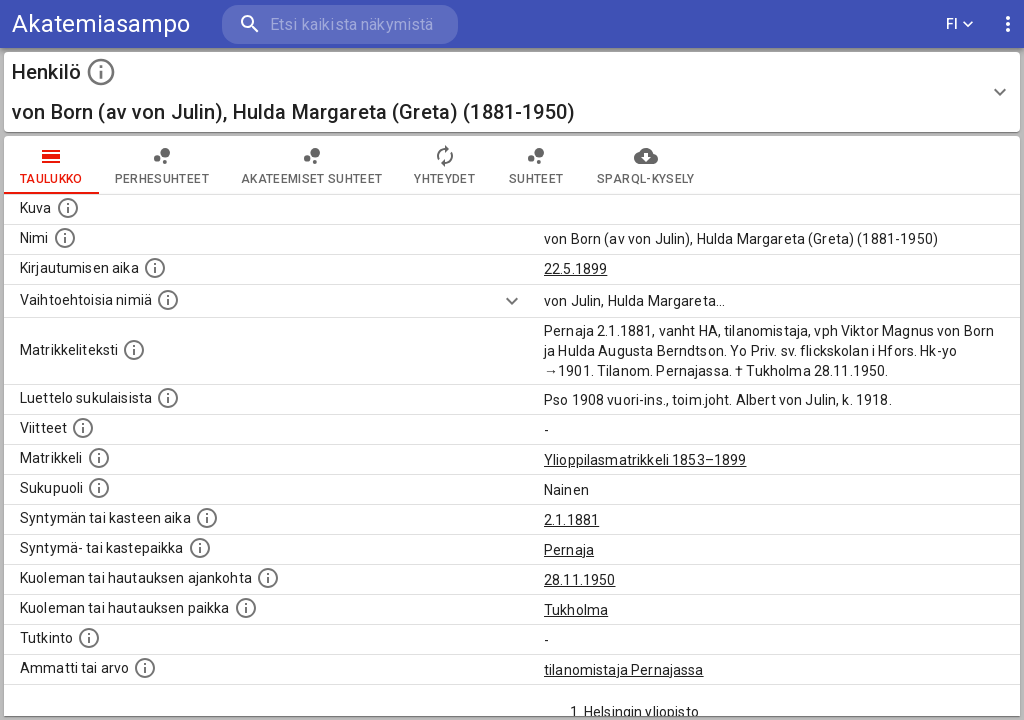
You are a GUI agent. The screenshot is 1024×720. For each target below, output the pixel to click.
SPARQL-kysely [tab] (645, 165)
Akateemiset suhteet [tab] (312, 165)
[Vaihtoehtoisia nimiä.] (168, 300)
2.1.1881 (571, 520)
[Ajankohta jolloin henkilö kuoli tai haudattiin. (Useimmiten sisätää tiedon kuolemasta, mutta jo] (268, 578)
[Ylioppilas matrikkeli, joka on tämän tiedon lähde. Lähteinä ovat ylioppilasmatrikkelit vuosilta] (99, 458)
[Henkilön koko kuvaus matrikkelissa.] (134, 350)
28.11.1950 (580, 580)
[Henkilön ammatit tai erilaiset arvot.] (145, 668)
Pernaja (569, 550)
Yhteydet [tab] (444, 165)
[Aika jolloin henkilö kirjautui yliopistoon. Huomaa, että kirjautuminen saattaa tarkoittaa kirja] (155, 268)
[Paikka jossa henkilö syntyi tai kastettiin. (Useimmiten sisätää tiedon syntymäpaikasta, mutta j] (200, 548)
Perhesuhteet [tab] (162, 165)
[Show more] (512, 301)
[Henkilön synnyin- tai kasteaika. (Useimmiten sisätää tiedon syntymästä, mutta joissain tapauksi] (207, 518)
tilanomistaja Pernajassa (624, 670)
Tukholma (576, 610)
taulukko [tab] (51, 165)
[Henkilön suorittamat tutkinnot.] (89, 638)
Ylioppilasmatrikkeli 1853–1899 (645, 460)
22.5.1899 (575, 269)
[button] (512, 92)
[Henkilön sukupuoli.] (99, 488)
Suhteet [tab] (536, 165)
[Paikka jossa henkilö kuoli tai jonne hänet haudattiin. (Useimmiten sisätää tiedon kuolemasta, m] (246, 608)
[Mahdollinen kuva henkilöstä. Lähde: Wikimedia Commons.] (68, 208)
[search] (340, 24)
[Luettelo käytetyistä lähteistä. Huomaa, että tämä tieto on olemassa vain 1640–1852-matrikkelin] (83, 428)
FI (960, 24)
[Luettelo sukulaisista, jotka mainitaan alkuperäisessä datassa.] (168, 398)
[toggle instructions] (101, 72)
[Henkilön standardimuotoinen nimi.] (65, 238)
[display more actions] (1008, 24)
